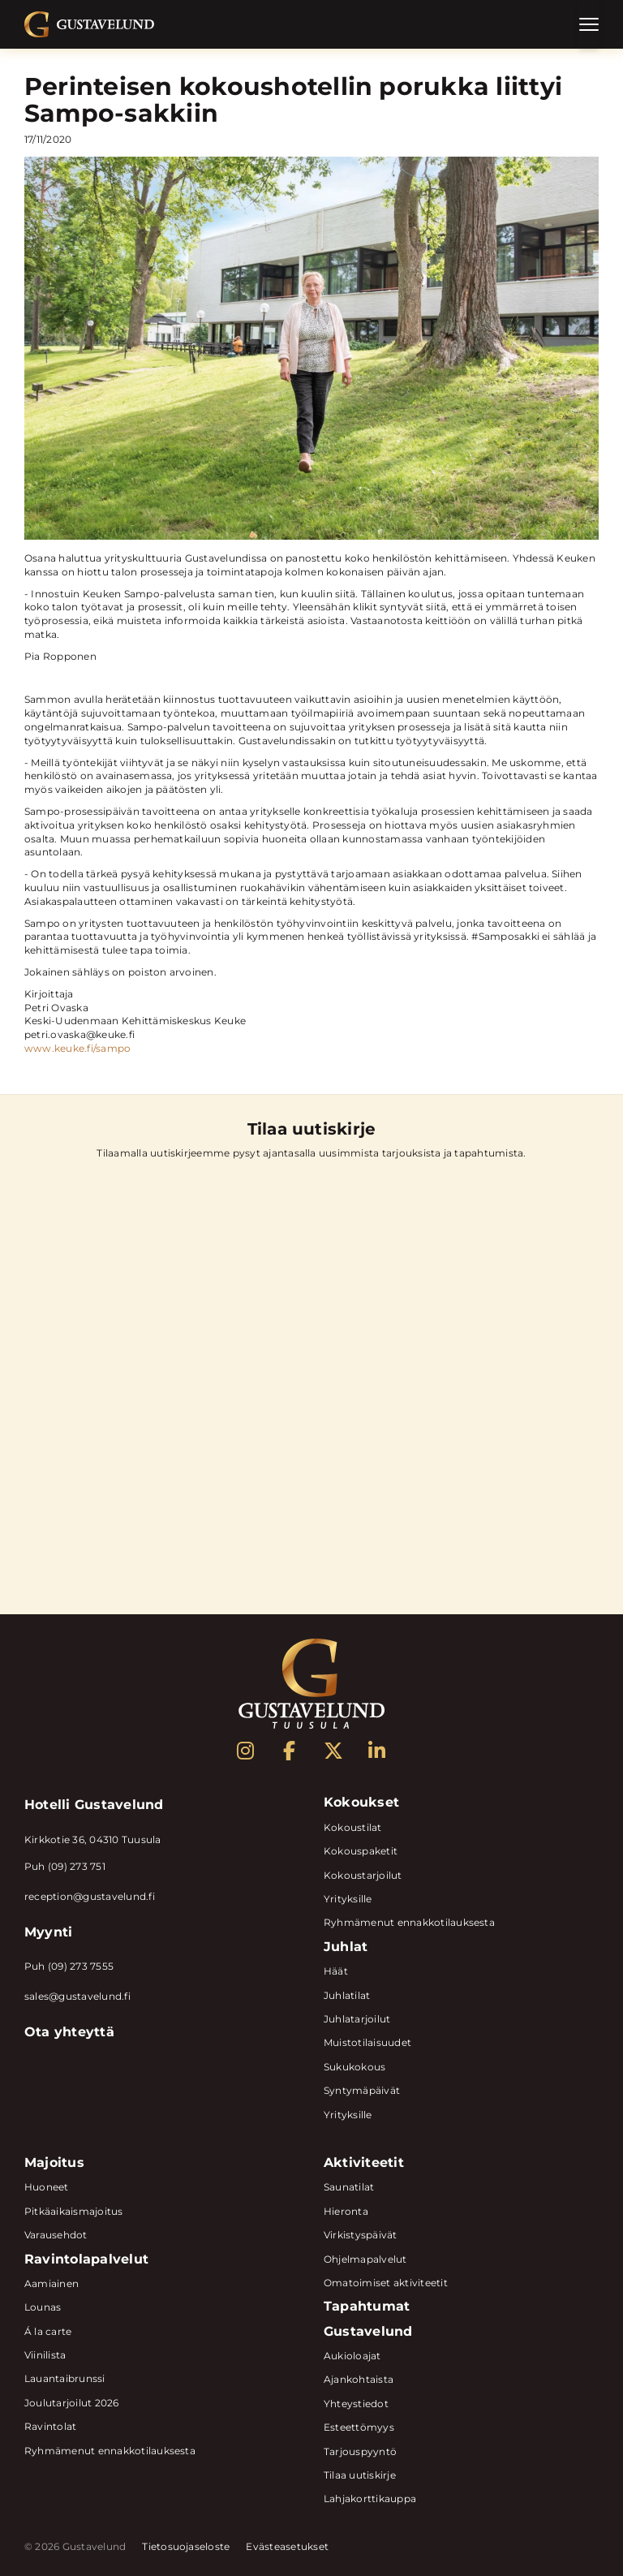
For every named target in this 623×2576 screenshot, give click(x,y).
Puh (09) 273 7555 (69, 1966)
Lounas (42, 2307)
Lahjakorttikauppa (370, 2498)
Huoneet (46, 2187)
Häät (336, 1971)
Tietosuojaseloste (186, 2547)
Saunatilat (349, 2187)
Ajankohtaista (358, 2379)
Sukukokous (354, 2067)
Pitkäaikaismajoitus (73, 2211)
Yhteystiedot (356, 2403)
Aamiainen (51, 2283)
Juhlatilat (347, 1995)
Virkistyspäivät (360, 2235)
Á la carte (47, 2331)
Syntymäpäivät (362, 2090)
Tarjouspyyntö (360, 2451)
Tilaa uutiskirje (360, 2475)
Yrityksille (348, 1899)
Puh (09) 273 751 (64, 1866)
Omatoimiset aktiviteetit (386, 2283)
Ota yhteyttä (69, 2032)
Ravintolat (50, 2426)
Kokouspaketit (360, 1851)
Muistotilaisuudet (367, 2042)
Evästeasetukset (287, 2547)
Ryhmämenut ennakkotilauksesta (409, 1922)
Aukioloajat (352, 2356)
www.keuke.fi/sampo (77, 1048)
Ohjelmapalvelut (365, 2259)
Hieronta (346, 2211)
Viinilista (45, 2355)
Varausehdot (56, 2235)
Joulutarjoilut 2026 (71, 2403)
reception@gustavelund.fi (89, 1896)
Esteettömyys (359, 2427)
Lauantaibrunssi (64, 2378)
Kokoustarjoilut (363, 1875)
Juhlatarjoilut (357, 2019)
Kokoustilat (353, 1827)
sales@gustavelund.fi (77, 1996)
